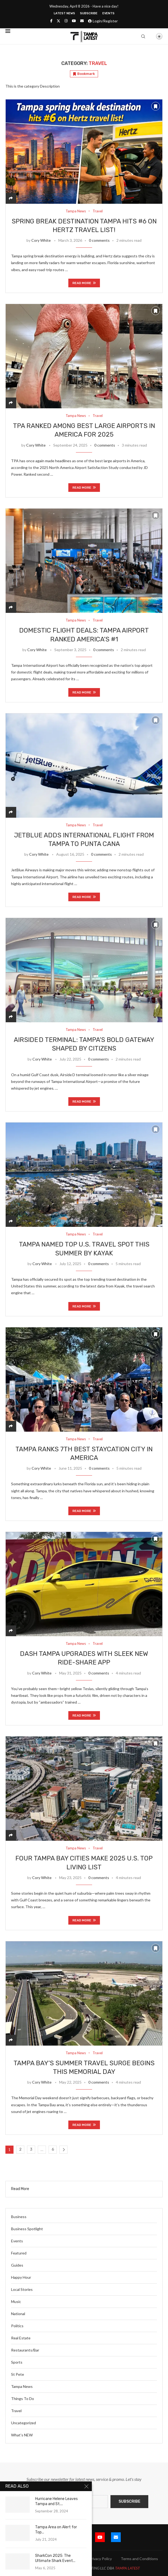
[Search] (143, 36)
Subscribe (89, 13)
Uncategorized (23, 2422)
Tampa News (22, 2386)
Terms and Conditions (139, 2558)
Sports (16, 2362)
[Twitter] (58, 21)
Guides (17, 2265)
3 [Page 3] (31, 2149)
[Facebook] (51, 21)
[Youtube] (74, 21)
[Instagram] (66, 21)
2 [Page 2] (20, 2149)
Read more (84, 283)
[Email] (82, 21)
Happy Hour (21, 2277)
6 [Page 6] (53, 2149)
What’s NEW (22, 2435)
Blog (45, 2558)
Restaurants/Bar (25, 2350)
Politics (17, 2325)
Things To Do (22, 2398)
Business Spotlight (27, 2228)
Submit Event (21, 2558)
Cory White (41, 240)
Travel (16, 2410)
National (18, 2313)
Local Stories (22, 2289)
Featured (18, 2253)
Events (108, 13)
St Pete (17, 2374)
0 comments (99, 240)
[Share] (11, 198)
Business (18, 2216)
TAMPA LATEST (127, 2568)
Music (16, 2301)
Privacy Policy (100, 2558)
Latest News (64, 13)
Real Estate (21, 2338)
